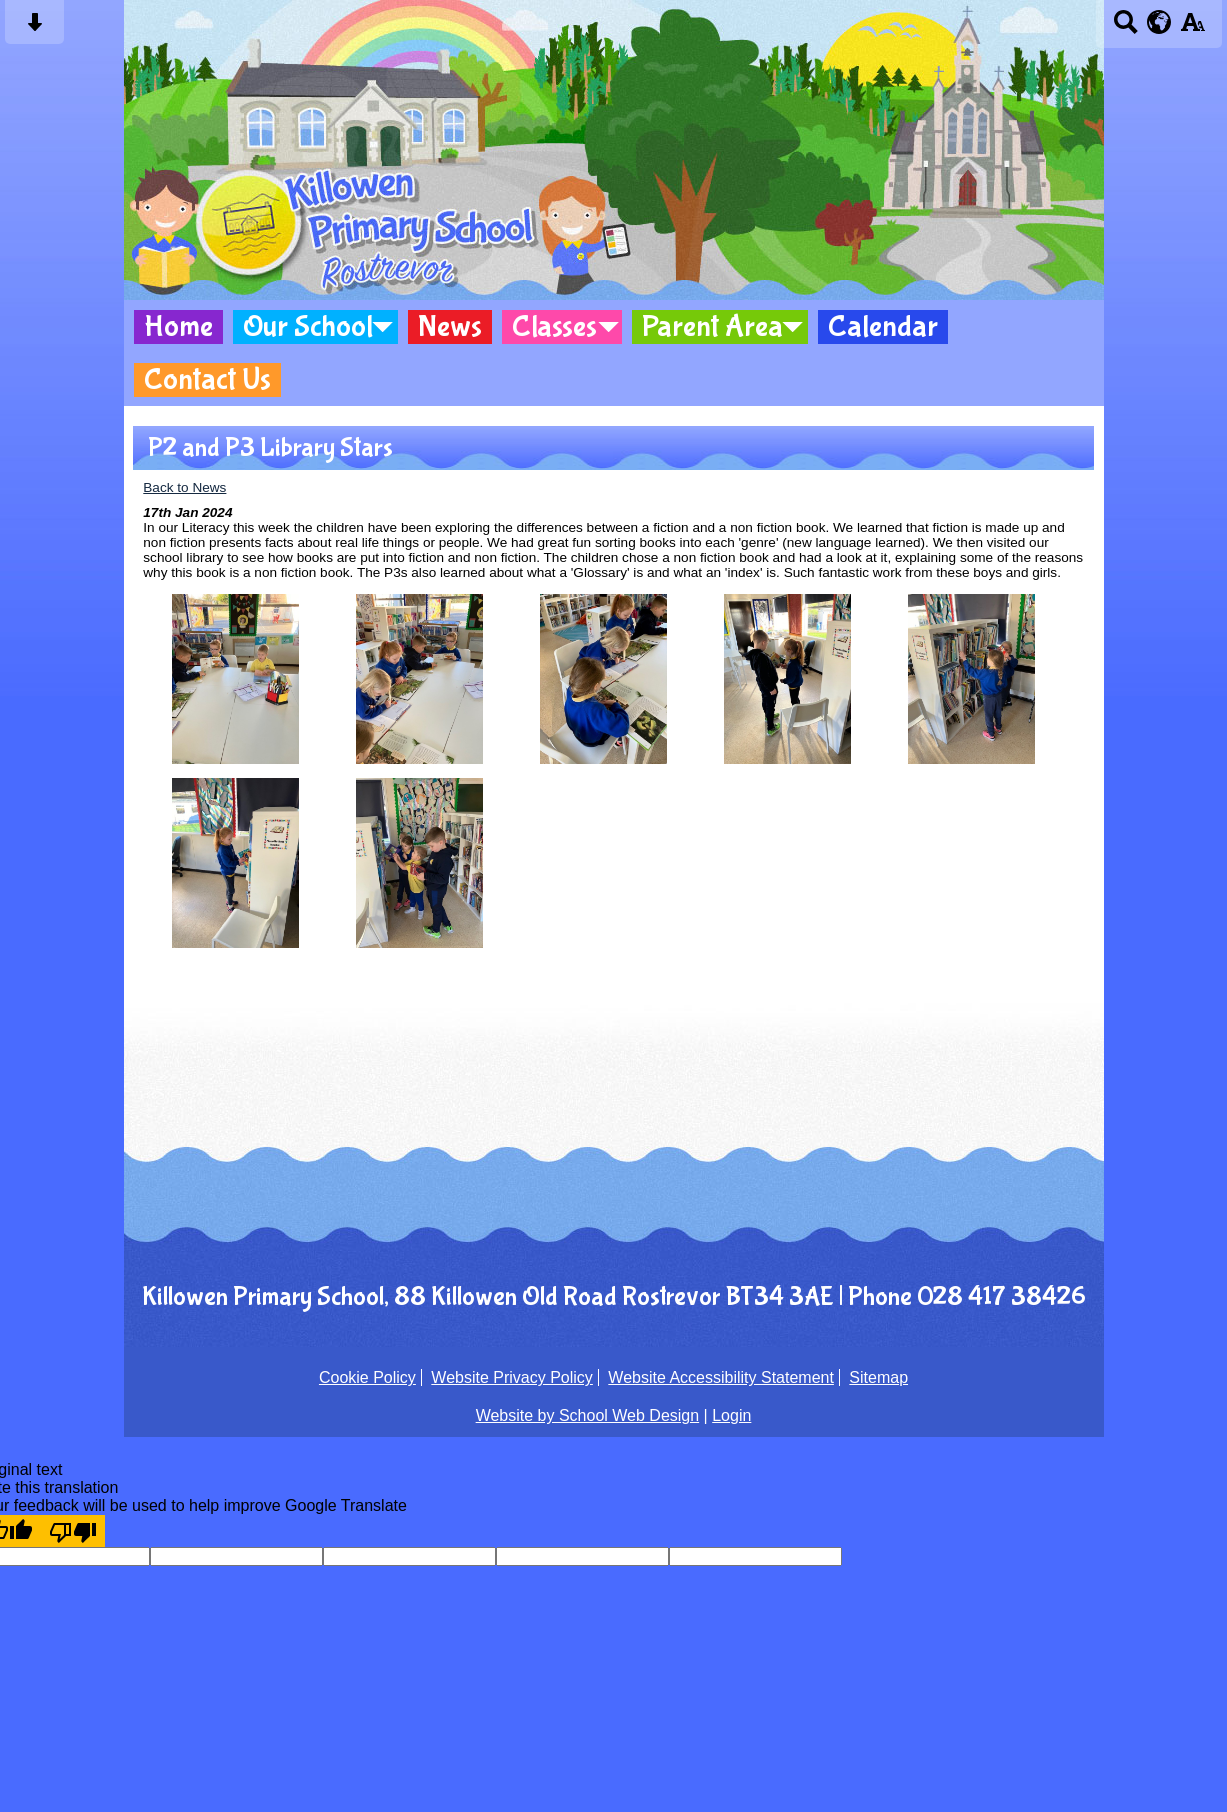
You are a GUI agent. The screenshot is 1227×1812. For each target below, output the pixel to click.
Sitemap (878, 1377)
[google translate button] (1159, 22)
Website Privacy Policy (512, 1377)
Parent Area (712, 327)
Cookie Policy (367, 1377)
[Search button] (1125, 28)
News (450, 327)
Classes (554, 327)
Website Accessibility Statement (721, 1377)
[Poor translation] (73, 1531)
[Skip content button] (34, 28)
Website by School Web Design (588, 1415)
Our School (308, 327)
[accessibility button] (1192, 28)
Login (731, 1415)
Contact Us (207, 380)
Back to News (184, 487)
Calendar (883, 327)
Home (178, 327)
